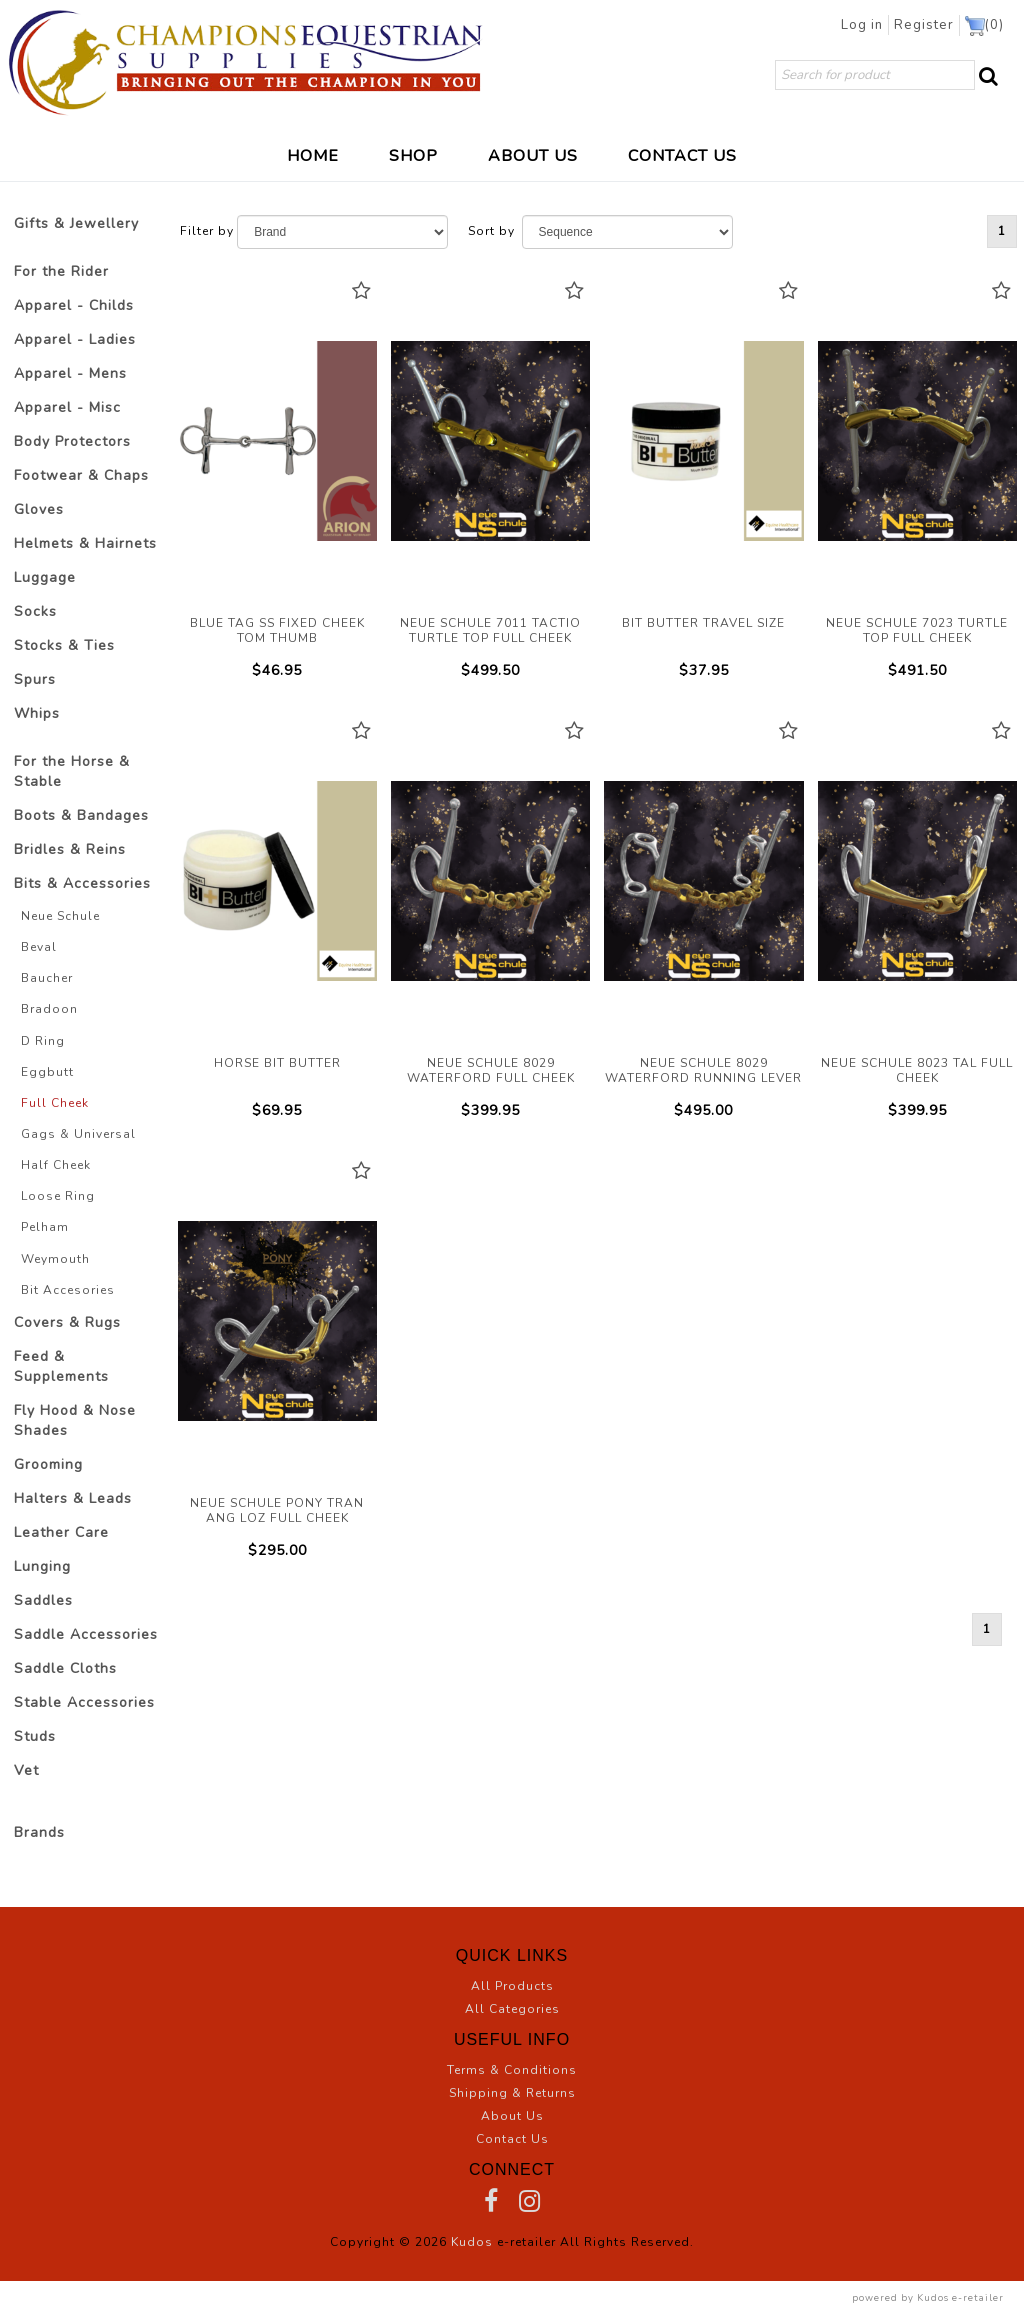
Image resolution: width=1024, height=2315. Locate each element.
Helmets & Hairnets (85, 543)
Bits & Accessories (82, 883)
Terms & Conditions (512, 2070)
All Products (512, 1986)
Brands (39, 1832)
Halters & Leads (73, 1498)
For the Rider (61, 271)
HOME (313, 155)
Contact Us (512, 2139)
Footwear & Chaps (81, 475)
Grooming (48, 1464)
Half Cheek (56, 1165)
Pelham (45, 1227)
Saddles (43, 1600)
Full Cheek (55, 1103)
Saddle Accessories (86, 1634)
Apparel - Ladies (75, 339)
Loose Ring (58, 1196)
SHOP (413, 155)
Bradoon (49, 1009)
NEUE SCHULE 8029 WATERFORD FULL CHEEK (490, 881)
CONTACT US (682, 155)
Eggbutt (47, 1072)
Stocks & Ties (64, 645)
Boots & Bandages (81, 815)
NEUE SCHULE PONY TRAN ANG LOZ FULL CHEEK (277, 1321)
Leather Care (61, 1532)
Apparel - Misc (67, 407)
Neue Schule (60, 916)
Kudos (472, 2242)
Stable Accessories (84, 1702)
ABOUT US (533, 155)
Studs (35, 1736)
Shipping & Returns (512, 2093)
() (985, 26)
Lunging (42, 1566)
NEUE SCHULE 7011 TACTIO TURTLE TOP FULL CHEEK (490, 441)
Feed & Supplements (61, 1366)
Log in (869, 25)
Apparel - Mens (70, 373)
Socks (35, 611)
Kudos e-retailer (960, 2297)
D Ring (43, 1041)
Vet (26, 1770)
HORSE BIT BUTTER (277, 881)
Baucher (47, 978)
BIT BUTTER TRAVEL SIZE (703, 441)
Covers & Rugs (67, 1322)
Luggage (45, 577)
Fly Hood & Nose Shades (75, 1420)
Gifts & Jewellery (76, 223)
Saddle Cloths (65, 1668)
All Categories (512, 2009)
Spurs (35, 679)
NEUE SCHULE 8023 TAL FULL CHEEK (917, 881)
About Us (512, 2116)
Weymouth (55, 1259)
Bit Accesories (68, 1290)
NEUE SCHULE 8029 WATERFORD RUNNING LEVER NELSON (703, 881)
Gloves (39, 509)
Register (928, 25)
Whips (37, 713)
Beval (39, 947)
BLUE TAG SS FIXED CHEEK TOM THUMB (277, 441)
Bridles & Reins (70, 849)
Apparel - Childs (74, 305)
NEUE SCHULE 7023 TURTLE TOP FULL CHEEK (917, 441)
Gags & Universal (78, 1134)
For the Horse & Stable (72, 771)
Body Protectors (72, 441)
